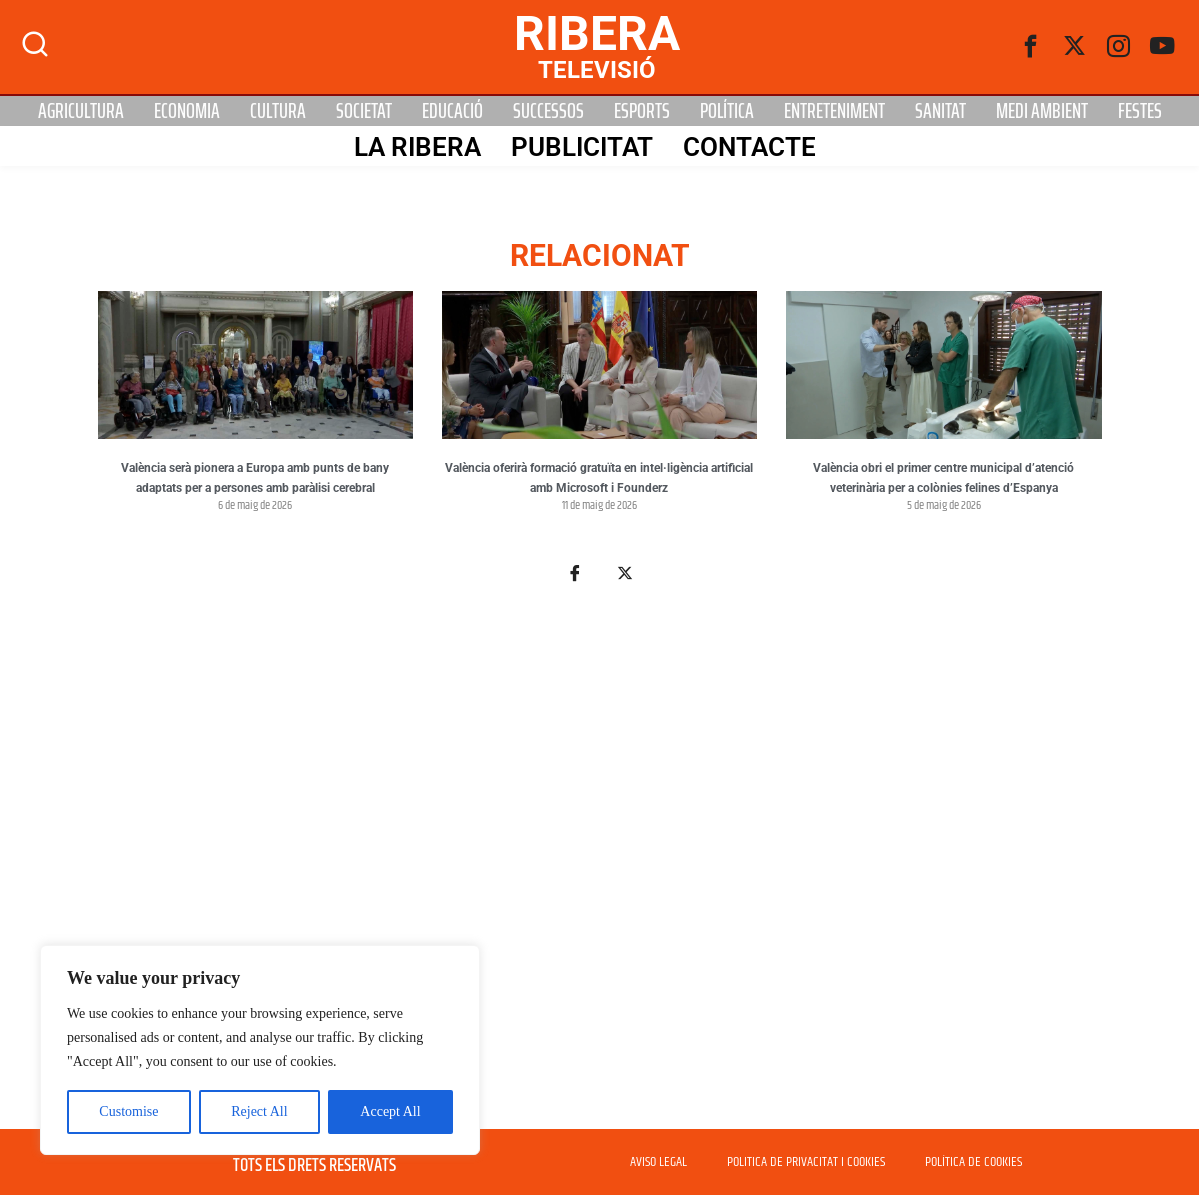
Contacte (749, 147)
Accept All (390, 1111)
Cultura (278, 111)
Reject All (259, 1111)
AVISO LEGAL (658, 1162)
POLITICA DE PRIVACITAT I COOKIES (806, 1162)
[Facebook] (1031, 47)
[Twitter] (1075, 47)
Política (727, 111)
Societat (364, 111)
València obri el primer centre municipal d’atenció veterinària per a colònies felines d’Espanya (943, 478)
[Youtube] (1163, 47)
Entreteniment (834, 111)
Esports (642, 111)
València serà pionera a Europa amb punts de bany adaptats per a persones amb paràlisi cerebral (255, 478)
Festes (1140, 111)
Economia (187, 111)
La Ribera (417, 147)
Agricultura (81, 111)
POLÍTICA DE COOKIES (973, 1162)
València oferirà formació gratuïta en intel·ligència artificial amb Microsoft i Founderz (599, 478)
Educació (452, 111)
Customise (128, 1111)
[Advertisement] (600, 868)
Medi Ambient (1042, 111)
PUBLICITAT (582, 147)
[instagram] (1119, 47)
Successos (548, 111)
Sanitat (940, 111)
